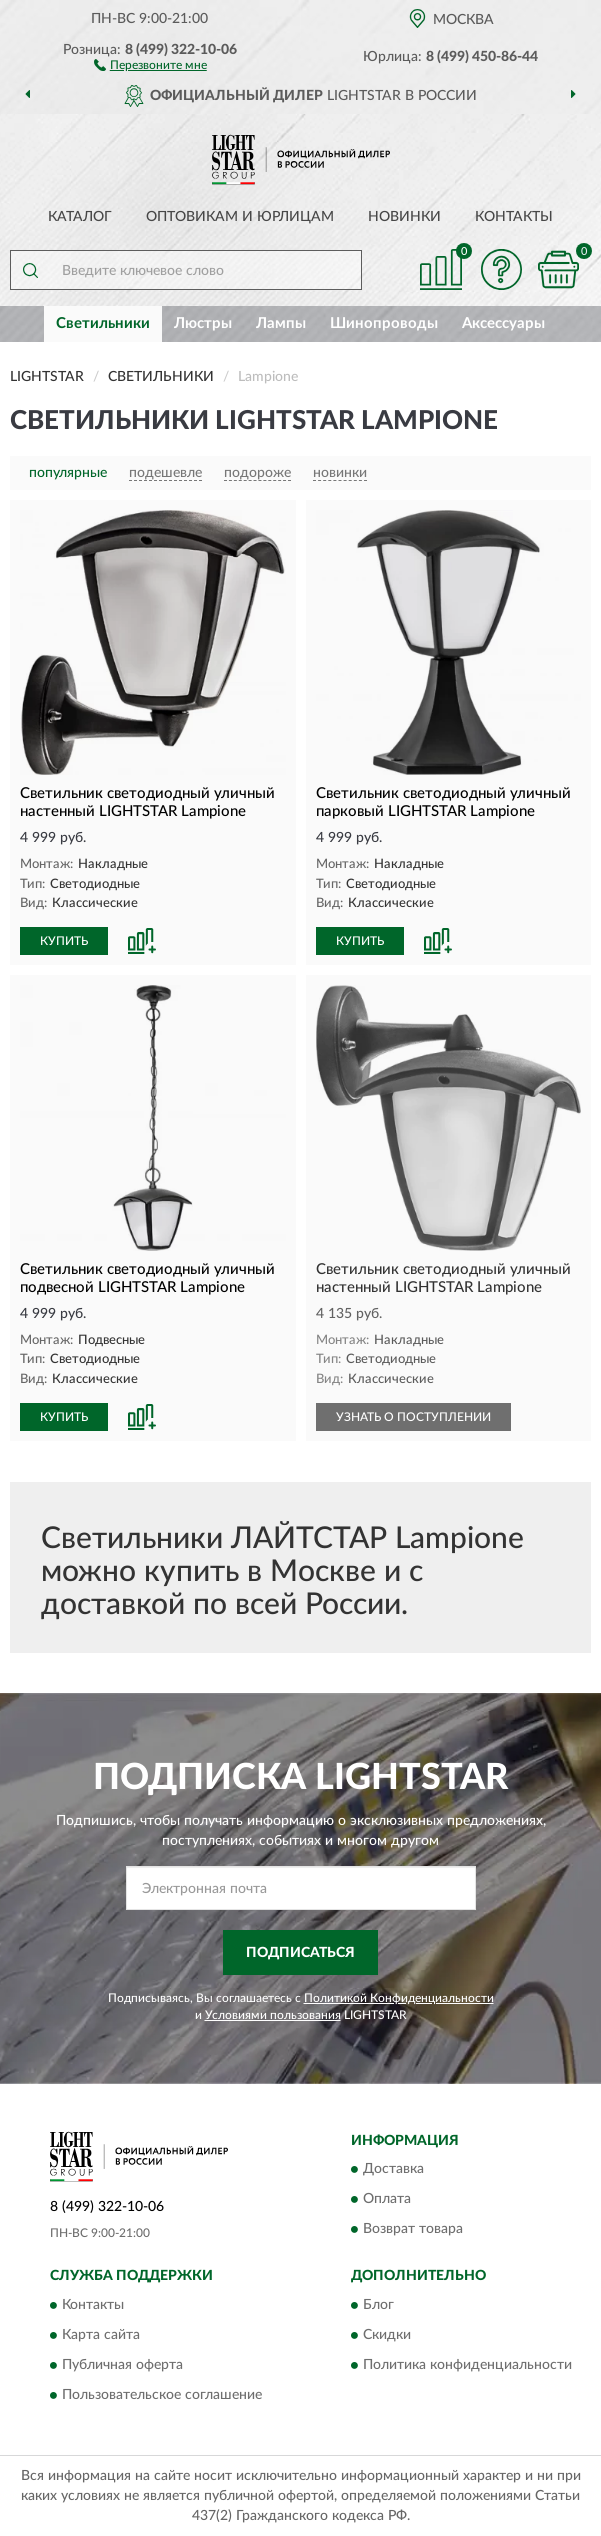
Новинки (404, 217)
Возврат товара (413, 2230)
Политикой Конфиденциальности (399, 1998)
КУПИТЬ (64, 941)
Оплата (387, 2200)
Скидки (387, 2335)
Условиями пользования (273, 2015)
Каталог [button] (80, 217)
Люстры (203, 323)
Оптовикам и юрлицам (240, 217)
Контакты (514, 217)
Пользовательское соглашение (162, 2395)
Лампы (281, 323)
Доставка (393, 2170)
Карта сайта (101, 2335)
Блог (378, 2305)
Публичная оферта (122, 2365)
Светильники (103, 323)
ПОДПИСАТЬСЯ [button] (300, 1953)
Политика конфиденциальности (467, 2365)
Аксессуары (503, 323)
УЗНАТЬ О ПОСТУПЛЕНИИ (413, 1417)
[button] (150, 64)
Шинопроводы (384, 323)
